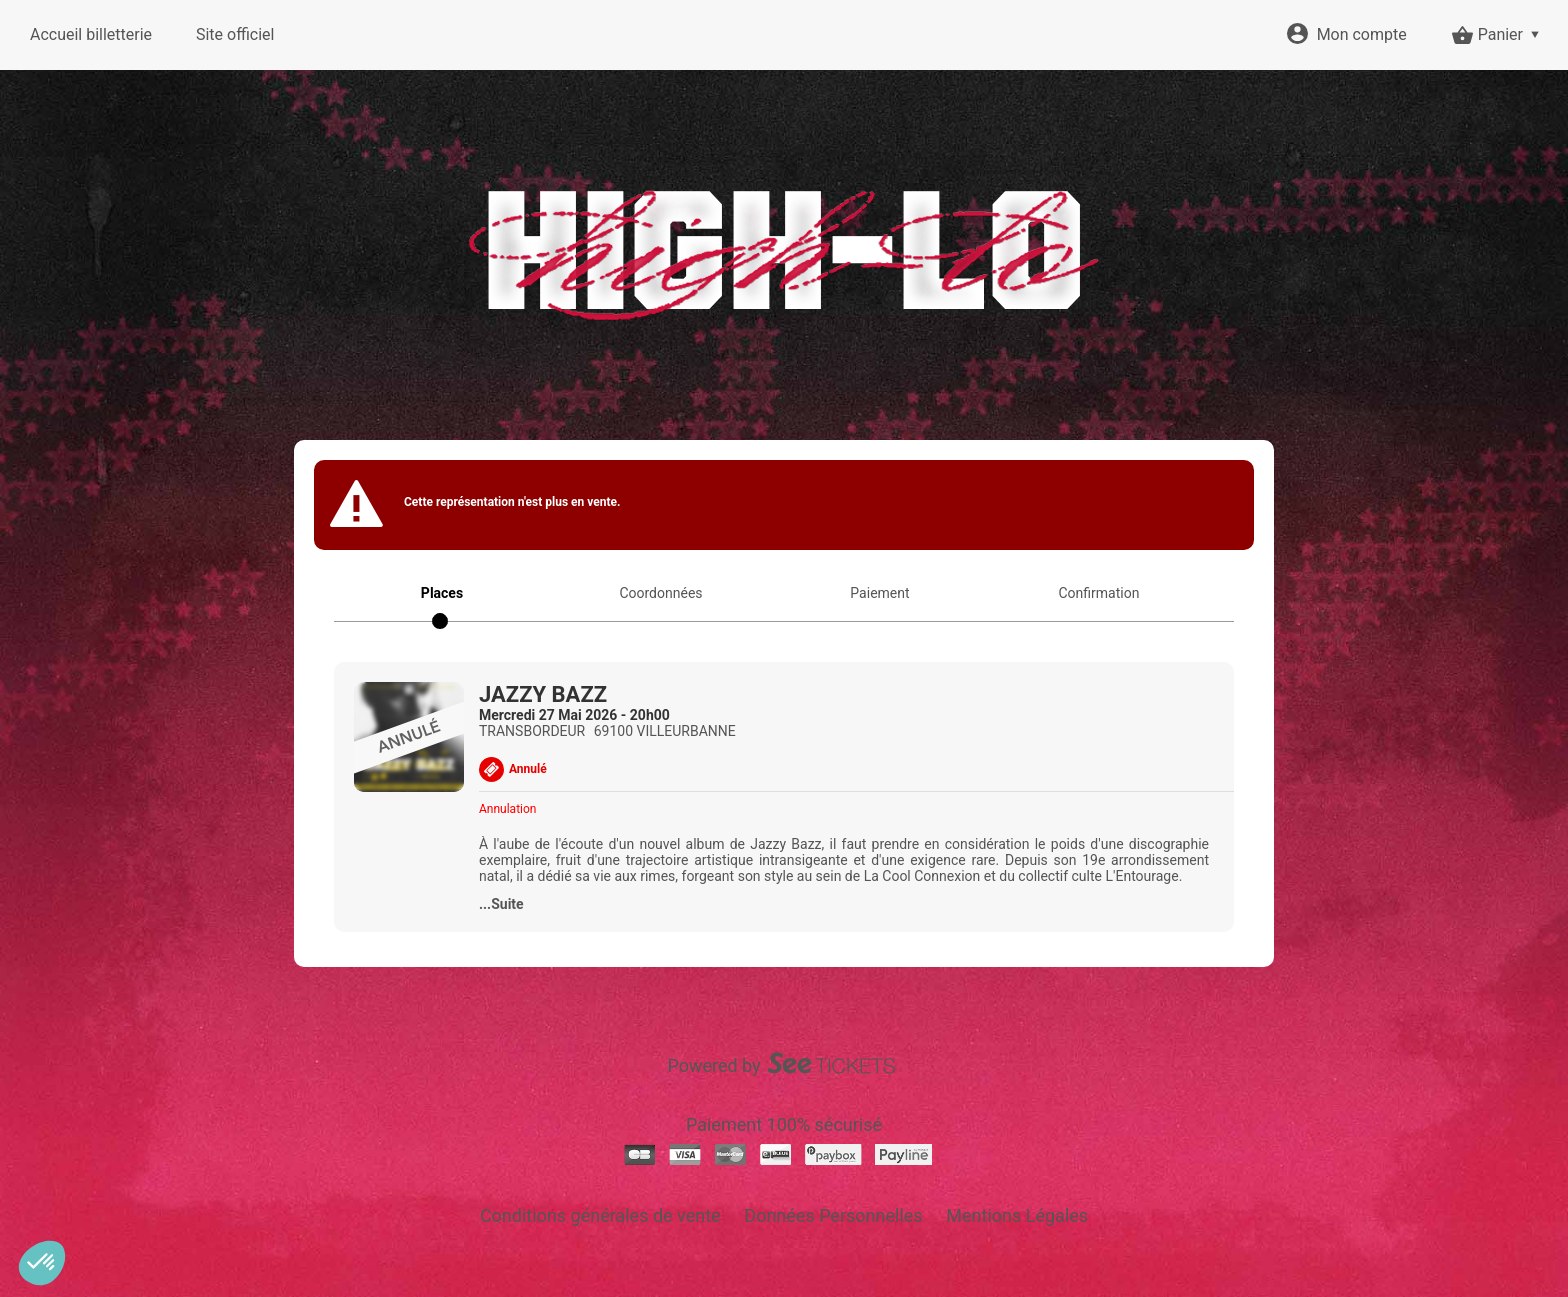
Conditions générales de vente (600, 1215)
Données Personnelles (833, 1215)
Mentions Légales (1017, 1215)
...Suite (501, 904)
